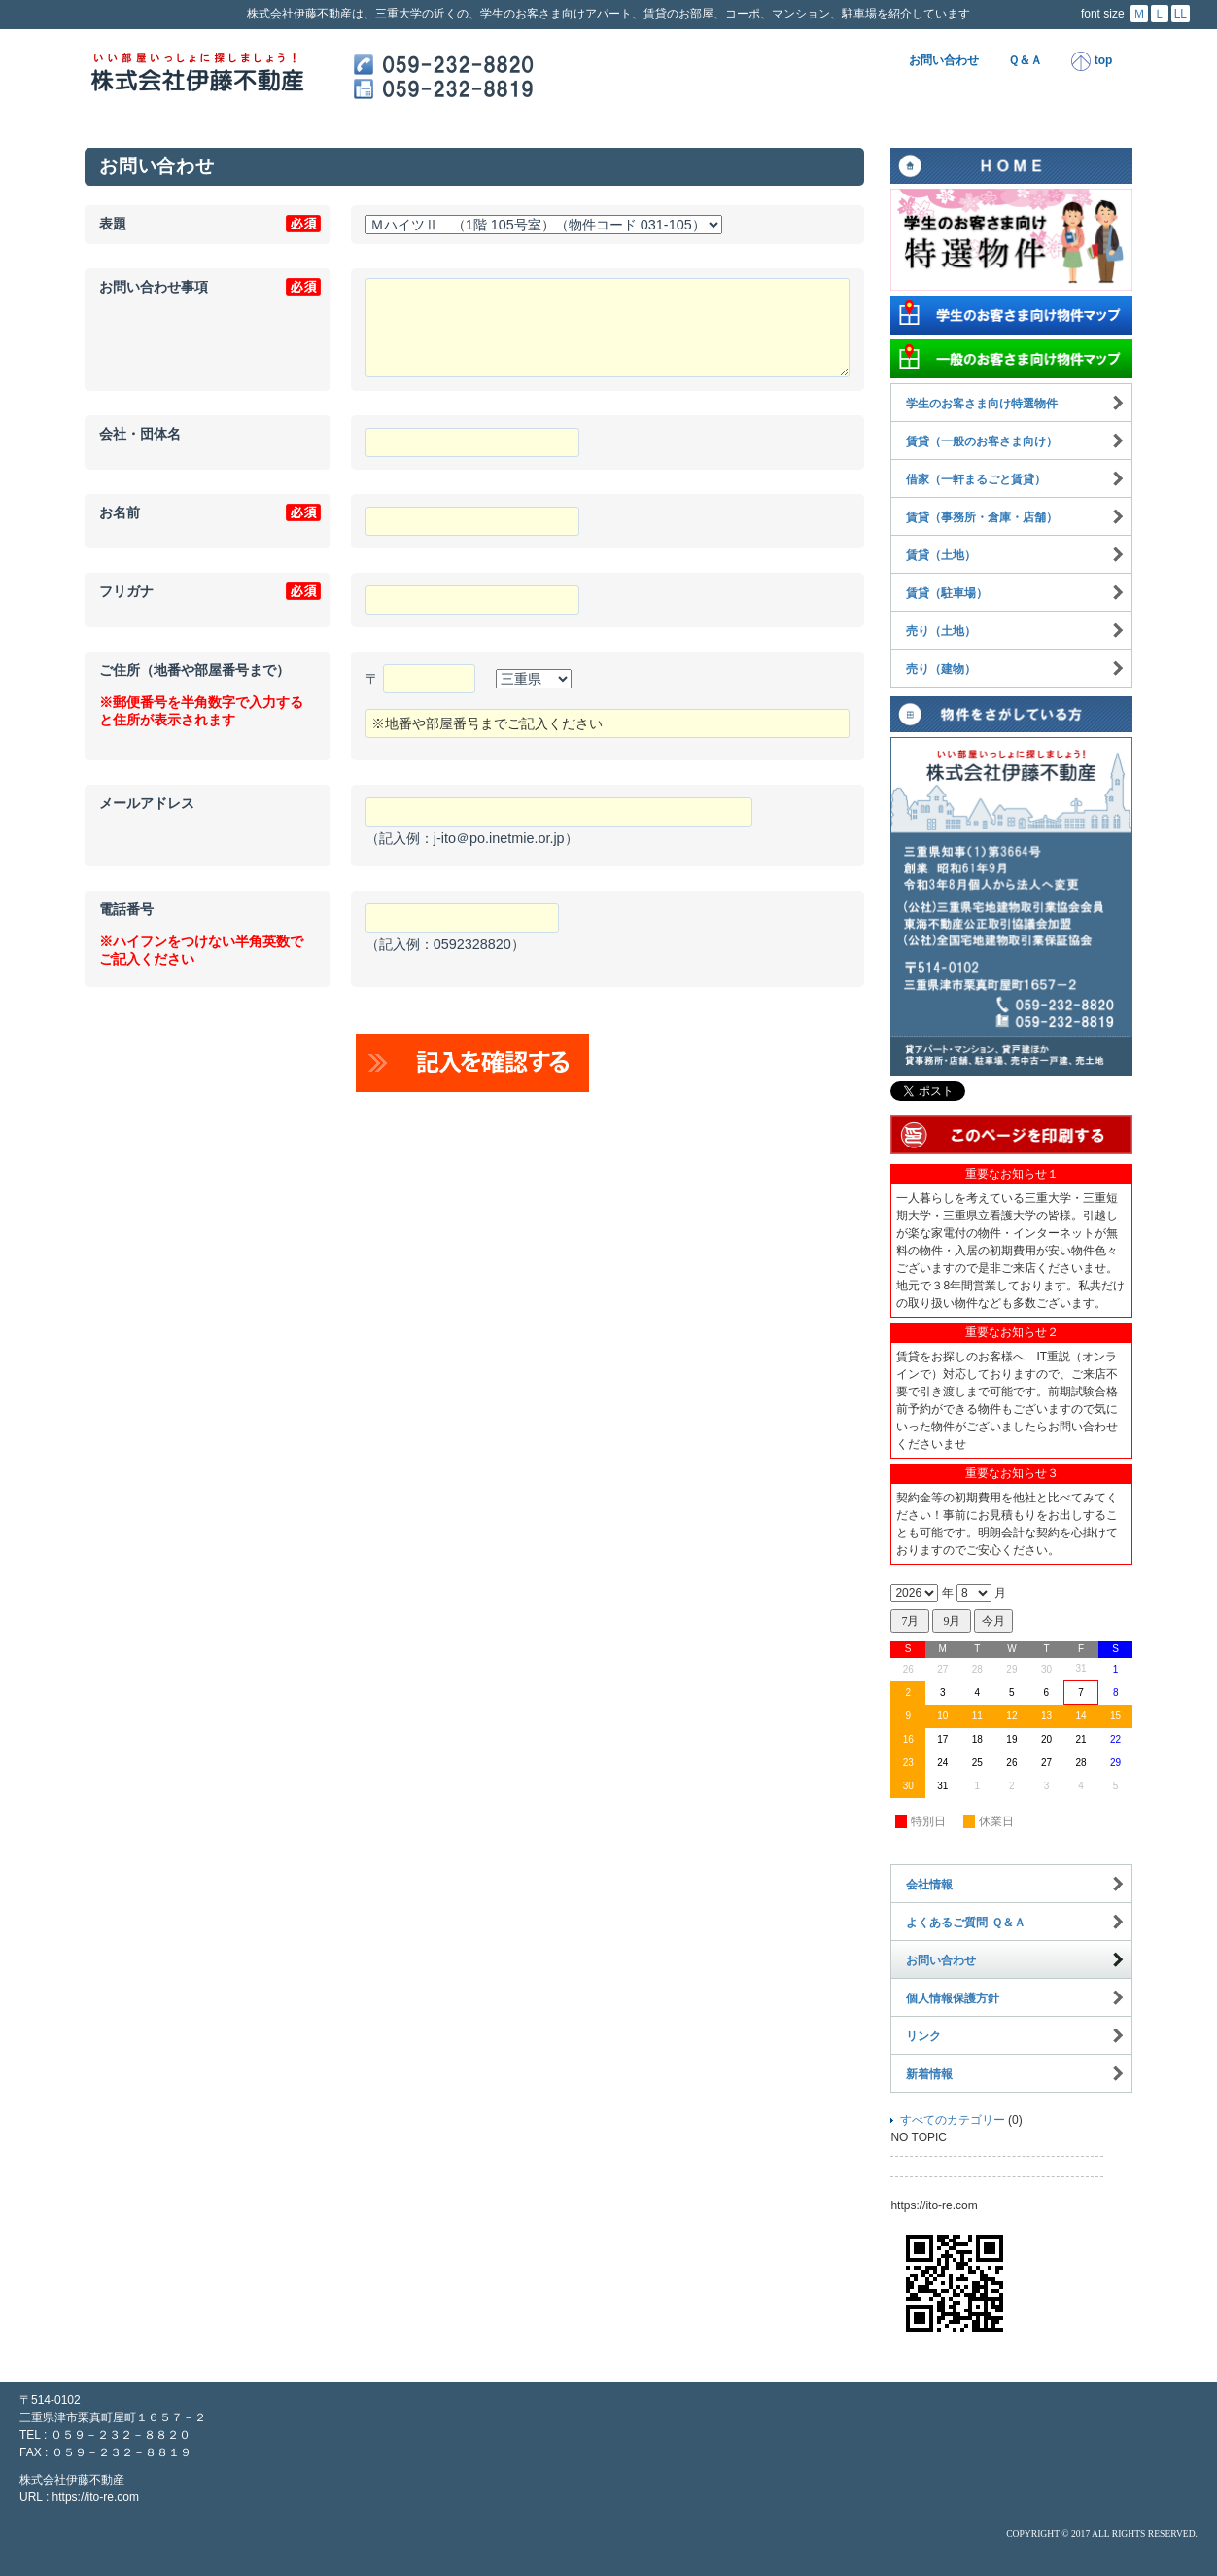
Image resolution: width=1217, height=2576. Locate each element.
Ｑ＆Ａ (1025, 60)
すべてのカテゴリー (952, 2120)
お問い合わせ (944, 60)
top (1091, 61)
